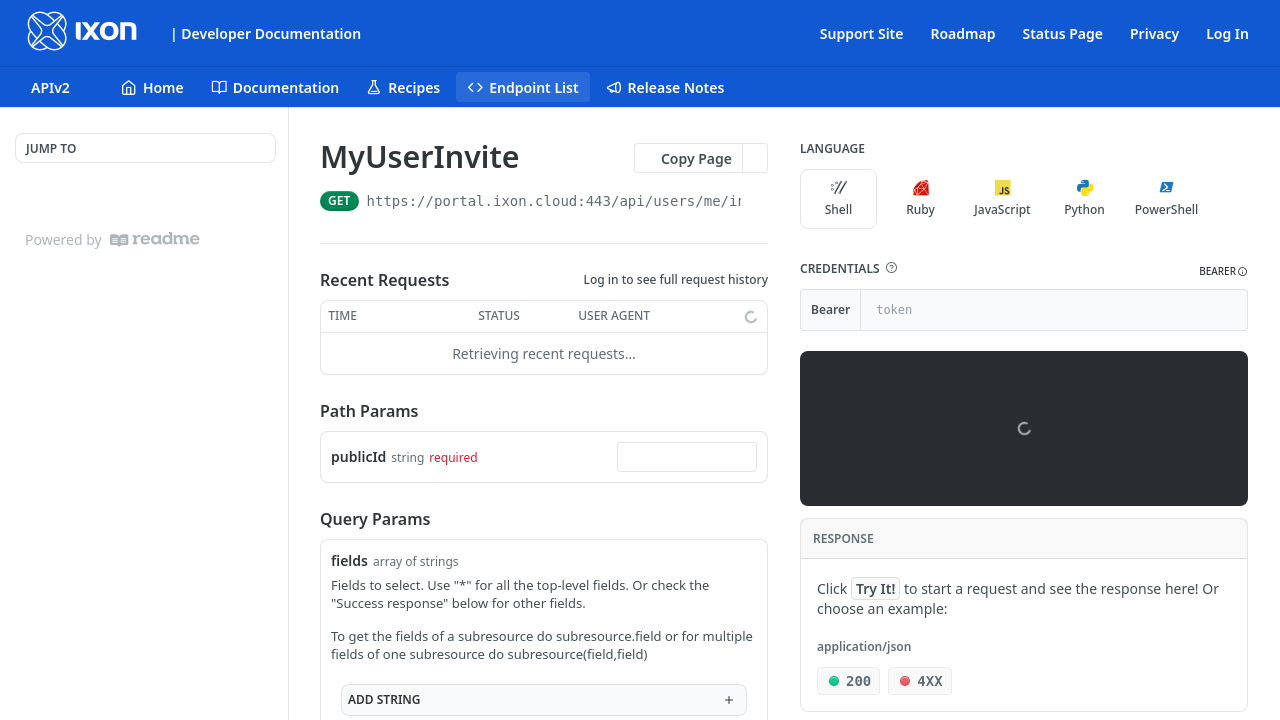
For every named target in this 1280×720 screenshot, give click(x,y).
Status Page (1062, 33)
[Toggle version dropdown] (62, 87)
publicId (358, 456)
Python (1084, 199)
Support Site (862, 33)
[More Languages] (1225, 199)
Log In (1227, 33)
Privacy (1154, 33)
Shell (839, 199)
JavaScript (1002, 199)
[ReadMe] (155, 239)
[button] (891, 268)
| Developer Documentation (265, 33)
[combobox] (687, 457)
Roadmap (962, 33)
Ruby (920, 199)
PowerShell (1167, 199)
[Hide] (1231, 310)
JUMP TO (51, 148)
